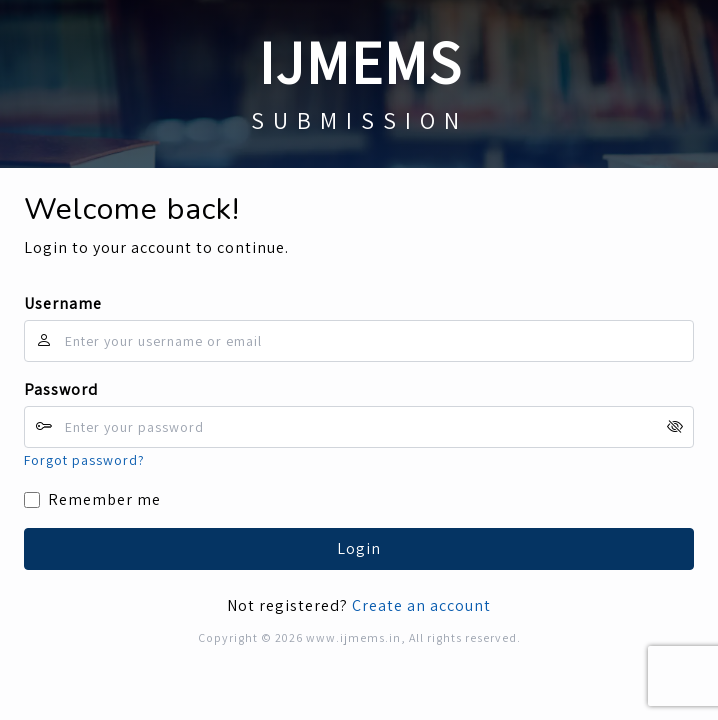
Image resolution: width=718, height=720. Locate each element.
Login (359, 548)
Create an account (421, 605)
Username (63, 303)
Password (61, 389)
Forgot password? (84, 460)
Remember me (104, 499)
